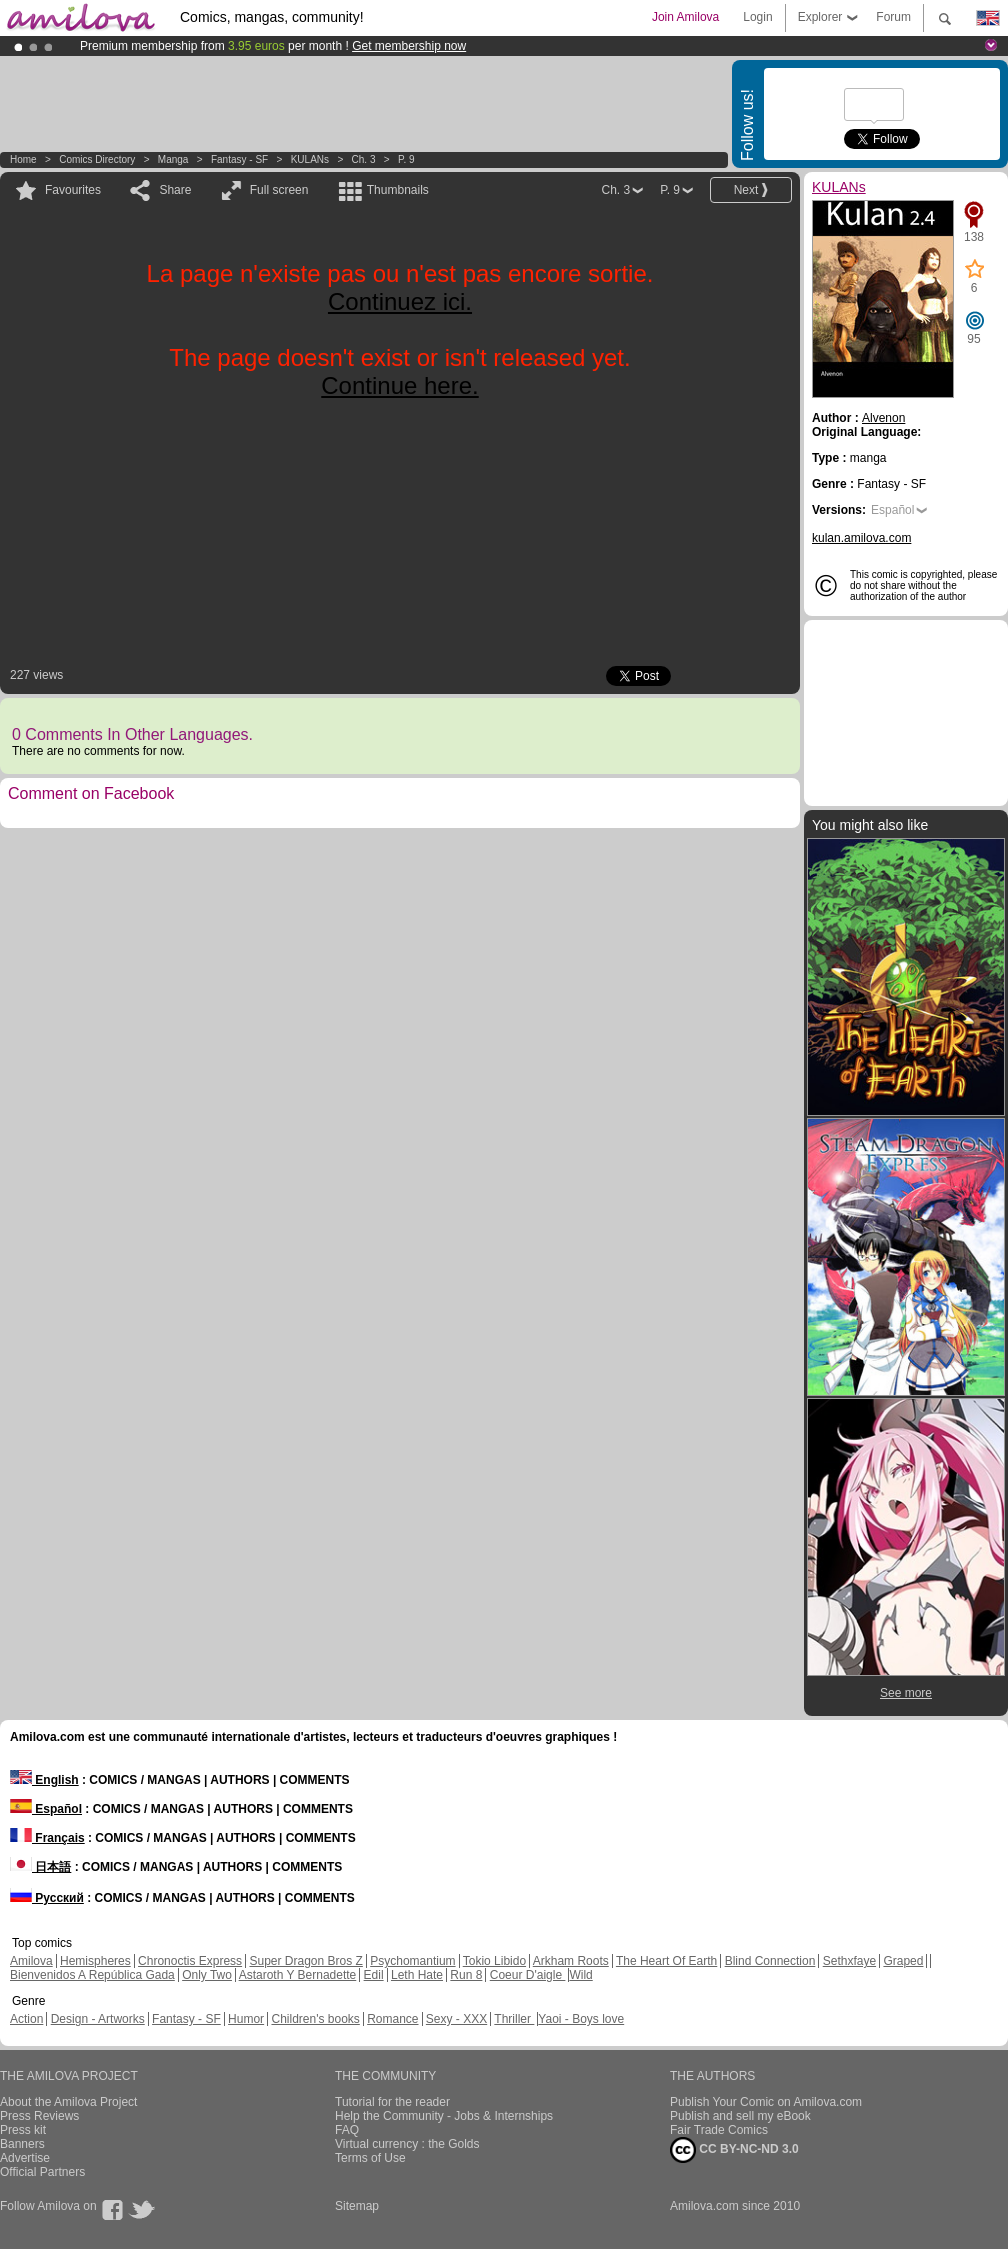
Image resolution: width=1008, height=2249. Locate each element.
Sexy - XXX (456, 2019)
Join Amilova (685, 17)
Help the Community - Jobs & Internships (444, 2116)
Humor (246, 2019)
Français (47, 1838)
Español (892, 510)
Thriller (514, 2019)
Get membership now (409, 46)
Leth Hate (417, 1975)
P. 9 (406, 159)
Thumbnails (398, 190)
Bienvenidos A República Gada (92, 1975)
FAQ (347, 2130)
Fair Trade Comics (719, 2130)
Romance (392, 2019)
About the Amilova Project (68, 2102)
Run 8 (466, 1975)
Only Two (207, 1975)
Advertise (25, 2158)
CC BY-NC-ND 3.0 (734, 2150)
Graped (903, 1961)
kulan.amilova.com (861, 538)
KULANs (310, 159)
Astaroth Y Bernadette (298, 1975)
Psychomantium (412, 1961)
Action (26, 2019)
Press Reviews (39, 2116)
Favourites (73, 190)
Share (175, 190)
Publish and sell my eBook (740, 2116)
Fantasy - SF (239, 159)
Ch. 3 (364, 159)
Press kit (23, 2130)
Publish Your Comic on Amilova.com (766, 2102)
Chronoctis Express (190, 1961)
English (44, 1780)
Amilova (31, 1961)
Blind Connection (770, 1961)
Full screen (279, 190)
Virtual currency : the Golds (407, 2144)
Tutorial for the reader (392, 2102)
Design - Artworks (98, 2019)
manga (173, 159)
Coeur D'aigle (528, 1975)
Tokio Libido (494, 1961)
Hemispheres (95, 1961)
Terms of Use (370, 2158)
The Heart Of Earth (666, 1961)
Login (757, 17)
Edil (374, 1975)
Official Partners (42, 2172)
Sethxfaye (849, 1961)
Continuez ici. (400, 301)
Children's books (315, 2019)
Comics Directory (97, 159)
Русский (47, 1898)
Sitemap (357, 2206)
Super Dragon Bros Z (305, 1961)
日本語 (40, 1867)
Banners (22, 2144)
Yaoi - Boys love (581, 2019)
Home (23, 159)
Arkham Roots (571, 1961)
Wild (580, 1975)
